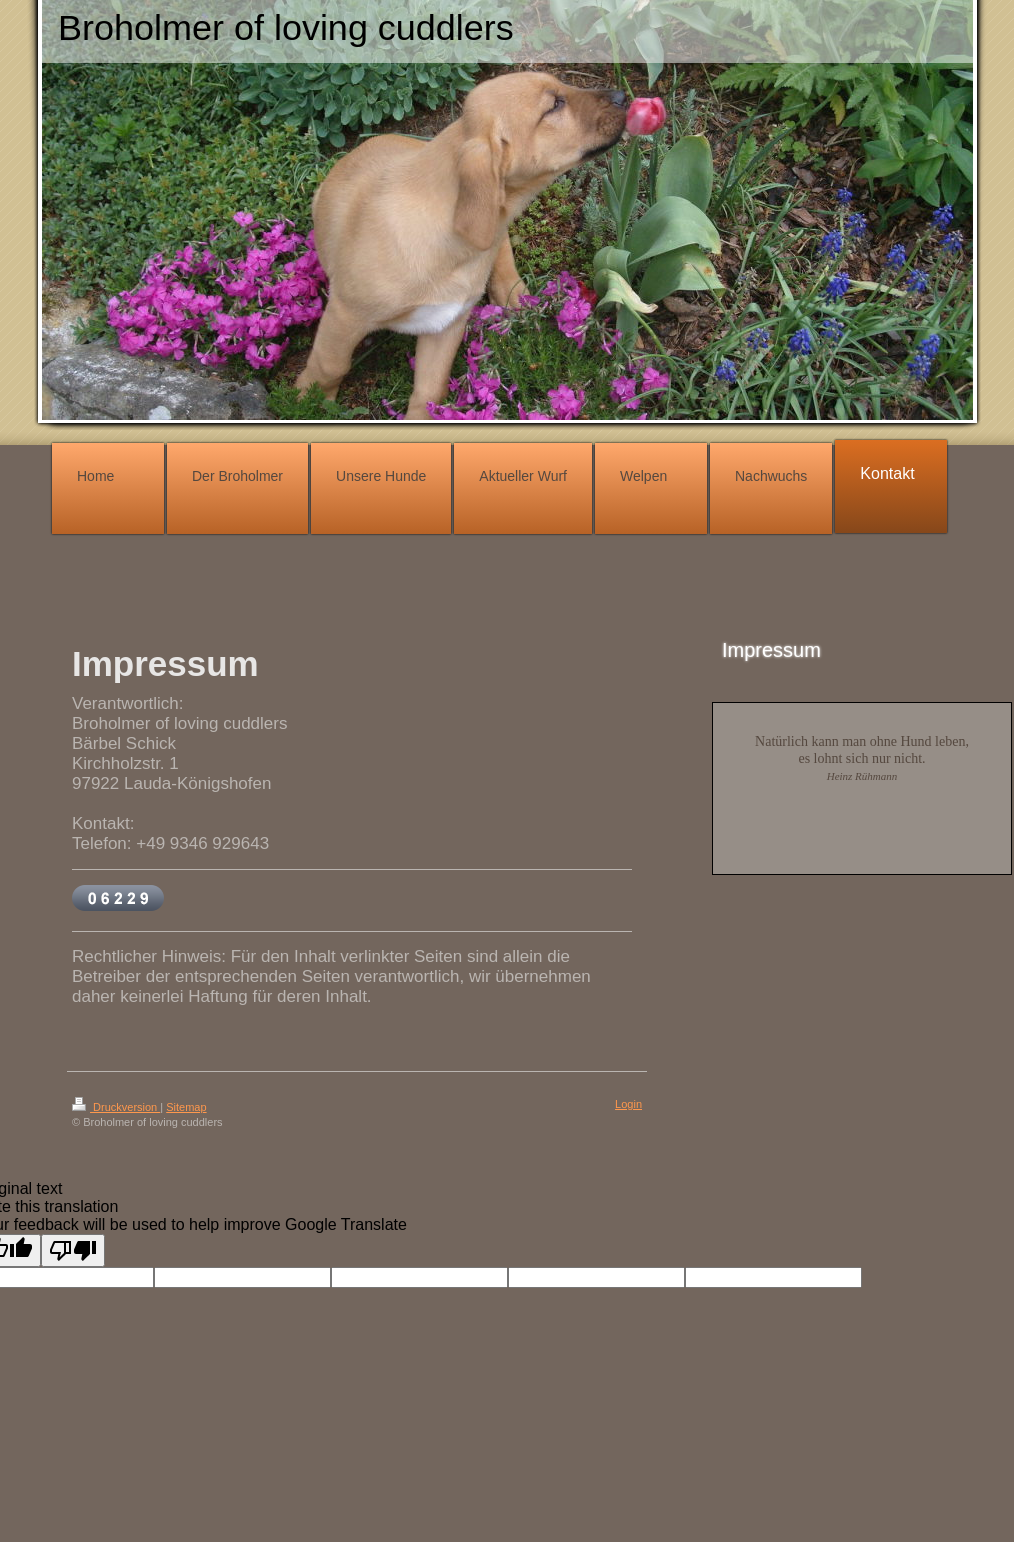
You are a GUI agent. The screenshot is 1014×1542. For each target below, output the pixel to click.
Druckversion (116, 1107)
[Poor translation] (73, 1250)
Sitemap (186, 1107)
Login (628, 1104)
